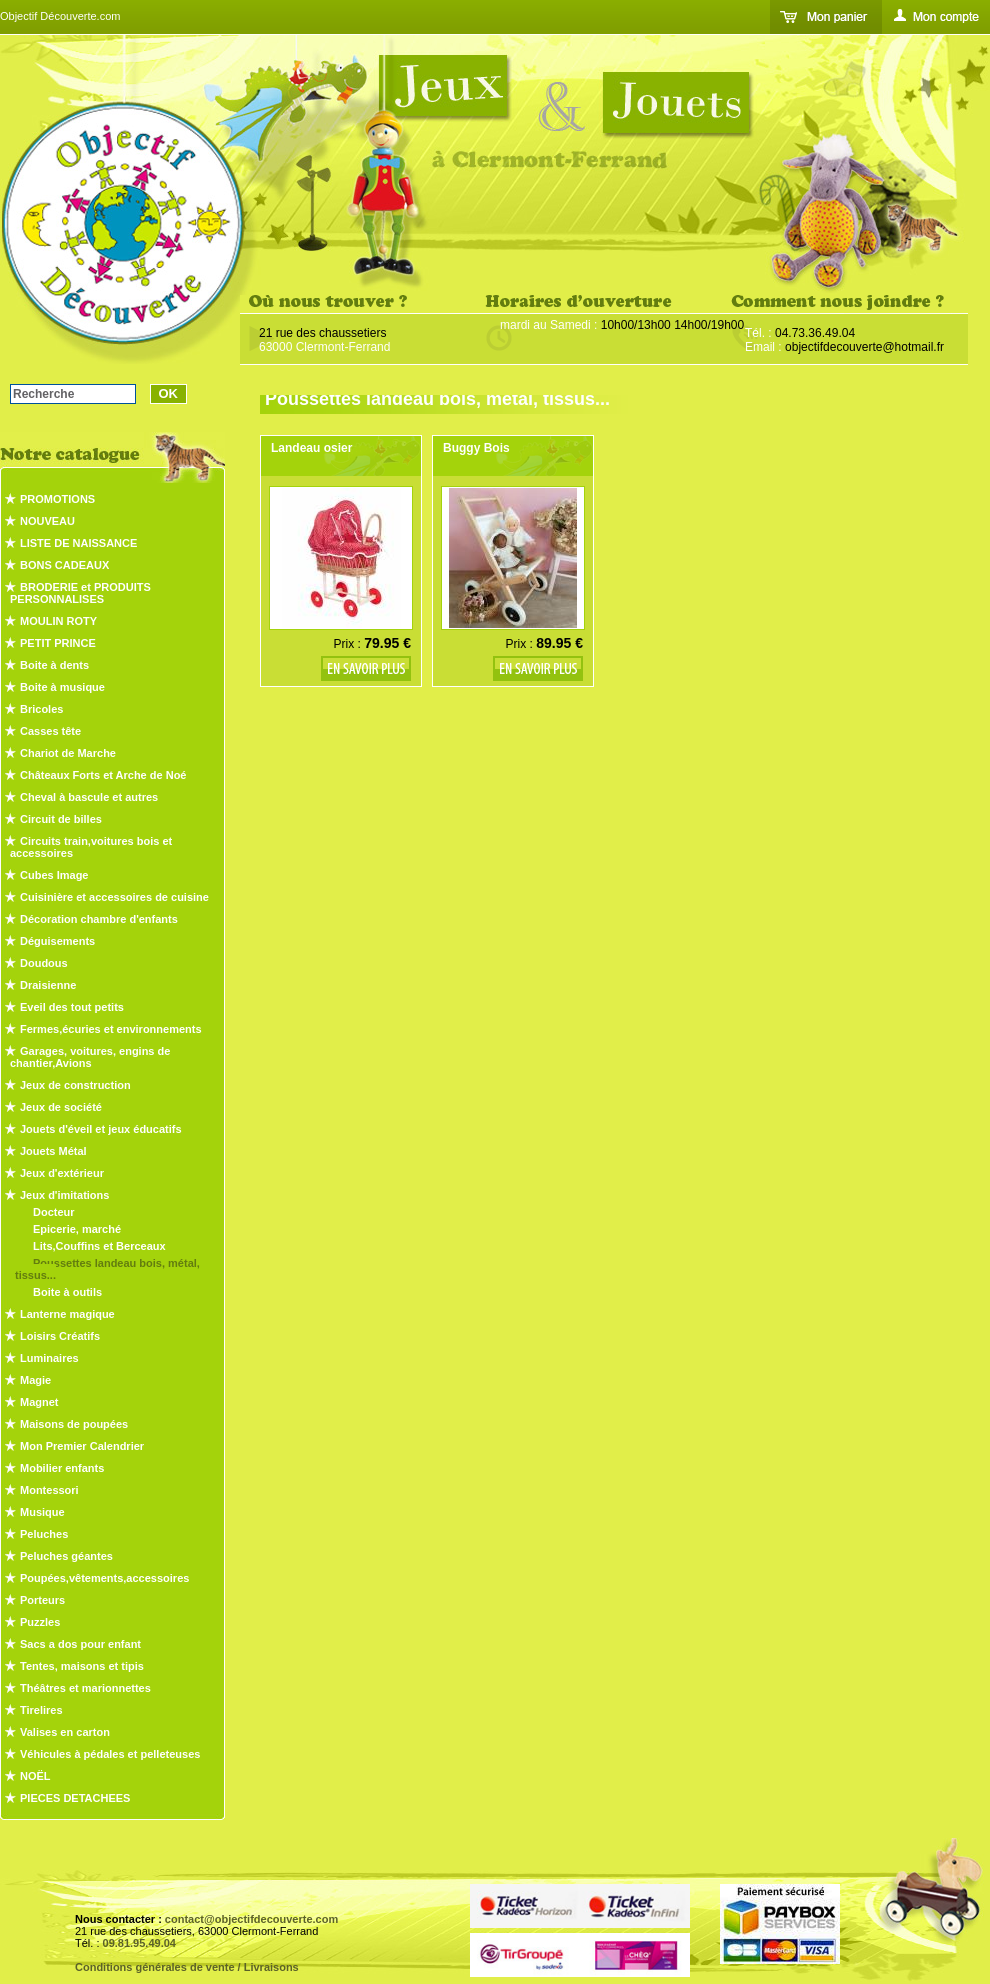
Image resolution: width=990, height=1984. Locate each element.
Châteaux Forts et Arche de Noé (103, 775)
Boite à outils (67, 1292)
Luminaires (49, 1358)
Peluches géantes (66, 1556)
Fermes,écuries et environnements (111, 1029)
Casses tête (50, 731)
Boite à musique (62, 687)
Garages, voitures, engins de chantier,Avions (90, 1057)
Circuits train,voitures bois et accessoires (91, 847)
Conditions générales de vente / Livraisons (187, 1967)
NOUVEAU (47, 521)
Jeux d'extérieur (62, 1173)
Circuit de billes (61, 819)
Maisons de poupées (74, 1424)
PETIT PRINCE (58, 643)
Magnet (39, 1402)
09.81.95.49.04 (139, 1943)
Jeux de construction (75, 1085)
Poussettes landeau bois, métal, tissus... (107, 1269)
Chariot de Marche (68, 753)
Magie (35, 1380)
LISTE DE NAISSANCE (78, 543)
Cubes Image (54, 875)
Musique (42, 1512)
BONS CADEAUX (64, 565)
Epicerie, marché (77, 1229)
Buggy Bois (476, 448)
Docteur (54, 1212)
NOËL (35, 1776)
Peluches (44, 1534)
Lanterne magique (67, 1314)
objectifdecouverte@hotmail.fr (864, 347)
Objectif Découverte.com (60, 16)
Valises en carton (65, 1732)
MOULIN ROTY (58, 621)
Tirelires (41, 1710)
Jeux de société (61, 1107)
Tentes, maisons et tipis (82, 1666)
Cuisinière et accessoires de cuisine (114, 897)
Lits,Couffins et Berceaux (99, 1246)
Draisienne (48, 985)
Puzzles (40, 1622)
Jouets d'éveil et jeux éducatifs (101, 1129)
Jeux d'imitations (64, 1195)
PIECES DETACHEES (75, 1798)
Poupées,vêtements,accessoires (104, 1578)
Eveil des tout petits (72, 1007)
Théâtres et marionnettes (85, 1688)
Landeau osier (311, 448)
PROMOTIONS (57, 499)
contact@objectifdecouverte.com (251, 1919)
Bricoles (41, 709)
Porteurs (42, 1600)
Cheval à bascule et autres (89, 797)
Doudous (44, 963)
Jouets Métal (53, 1151)
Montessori (49, 1490)
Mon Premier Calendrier (82, 1446)
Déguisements (57, 941)
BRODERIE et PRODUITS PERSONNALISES (80, 593)
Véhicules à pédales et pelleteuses (110, 1754)
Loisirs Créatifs (60, 1336)
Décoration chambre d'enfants (99, 919)
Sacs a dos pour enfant (80, 1644)
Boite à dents (54, 665)
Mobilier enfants (62, 1468)
